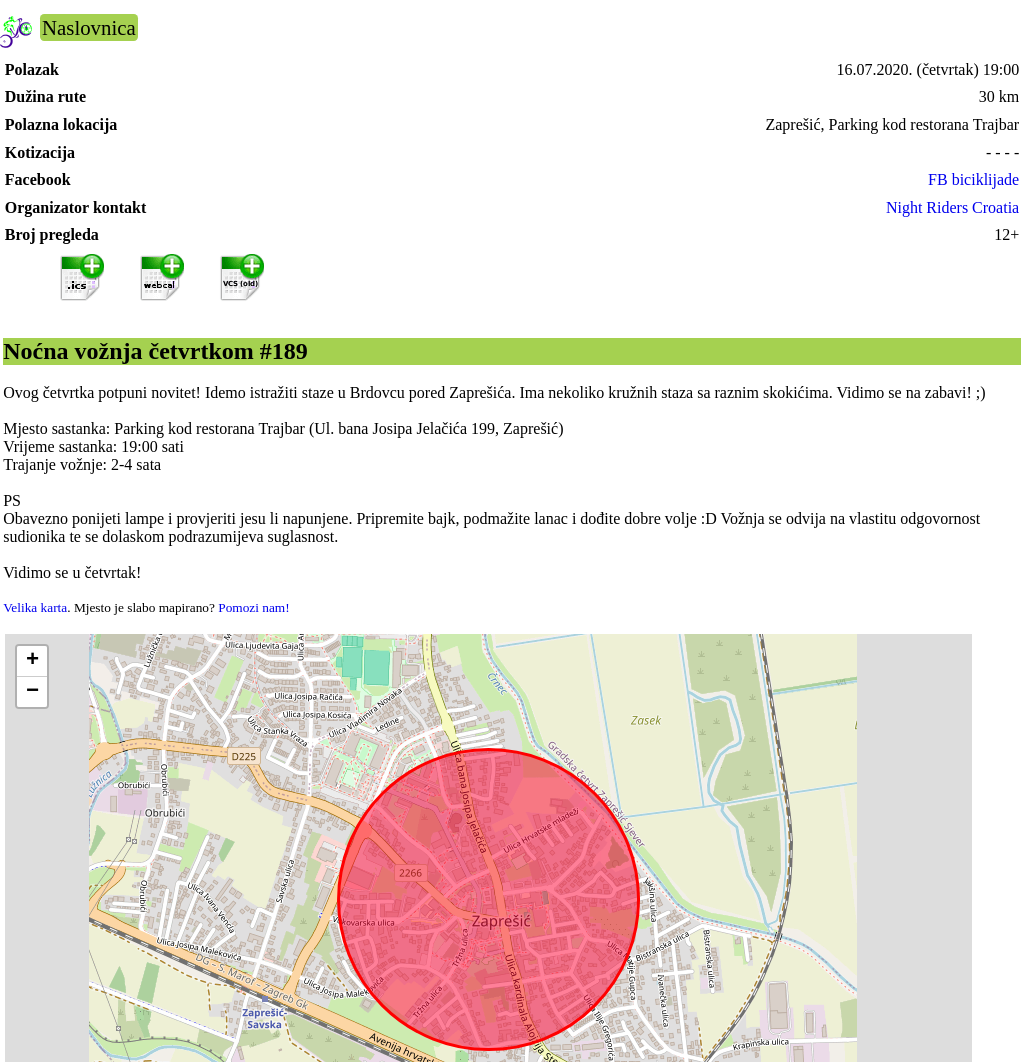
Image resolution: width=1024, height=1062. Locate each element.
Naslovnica (89, 27)
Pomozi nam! (253, 607)
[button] (32, 661)
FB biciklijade (973, 179)
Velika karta (35, 607)
